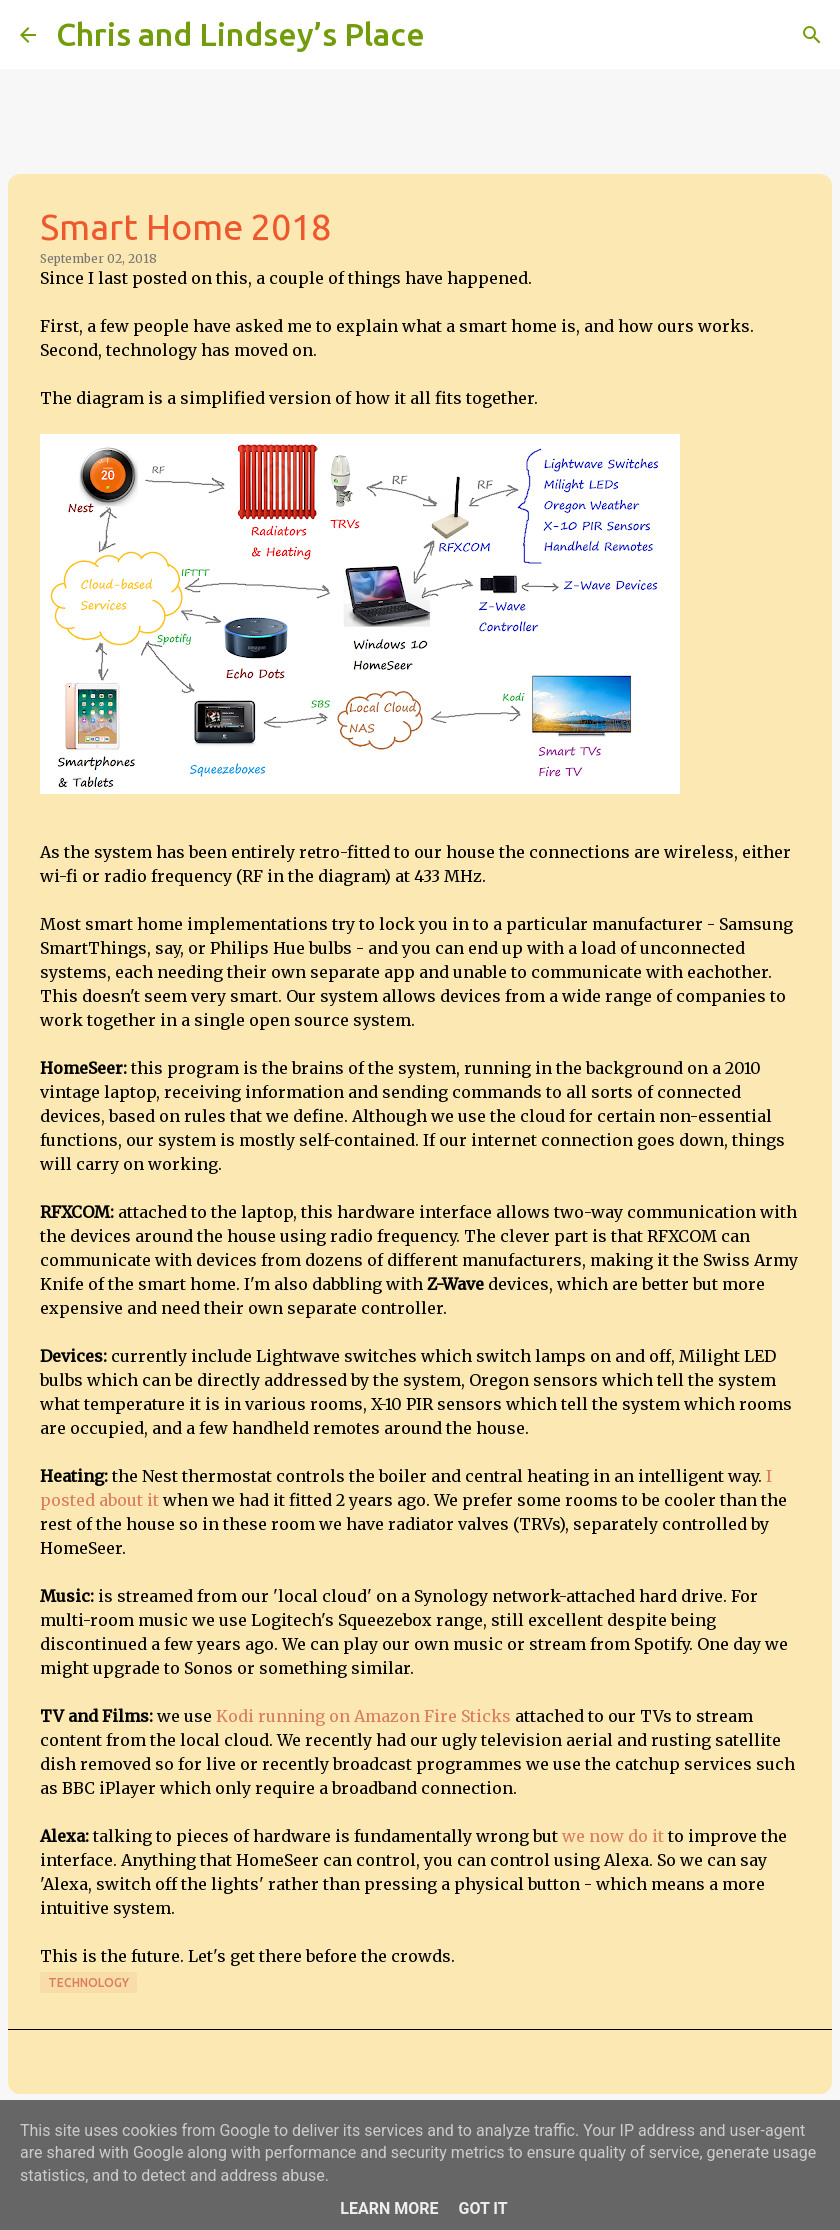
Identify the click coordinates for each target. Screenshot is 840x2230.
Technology (88, 1982)
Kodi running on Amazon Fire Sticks (363, 1716)
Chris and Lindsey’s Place (240, 34)
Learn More (389, 2208)
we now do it (613, 1836)
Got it (482, 2208)
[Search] (453, 35)
